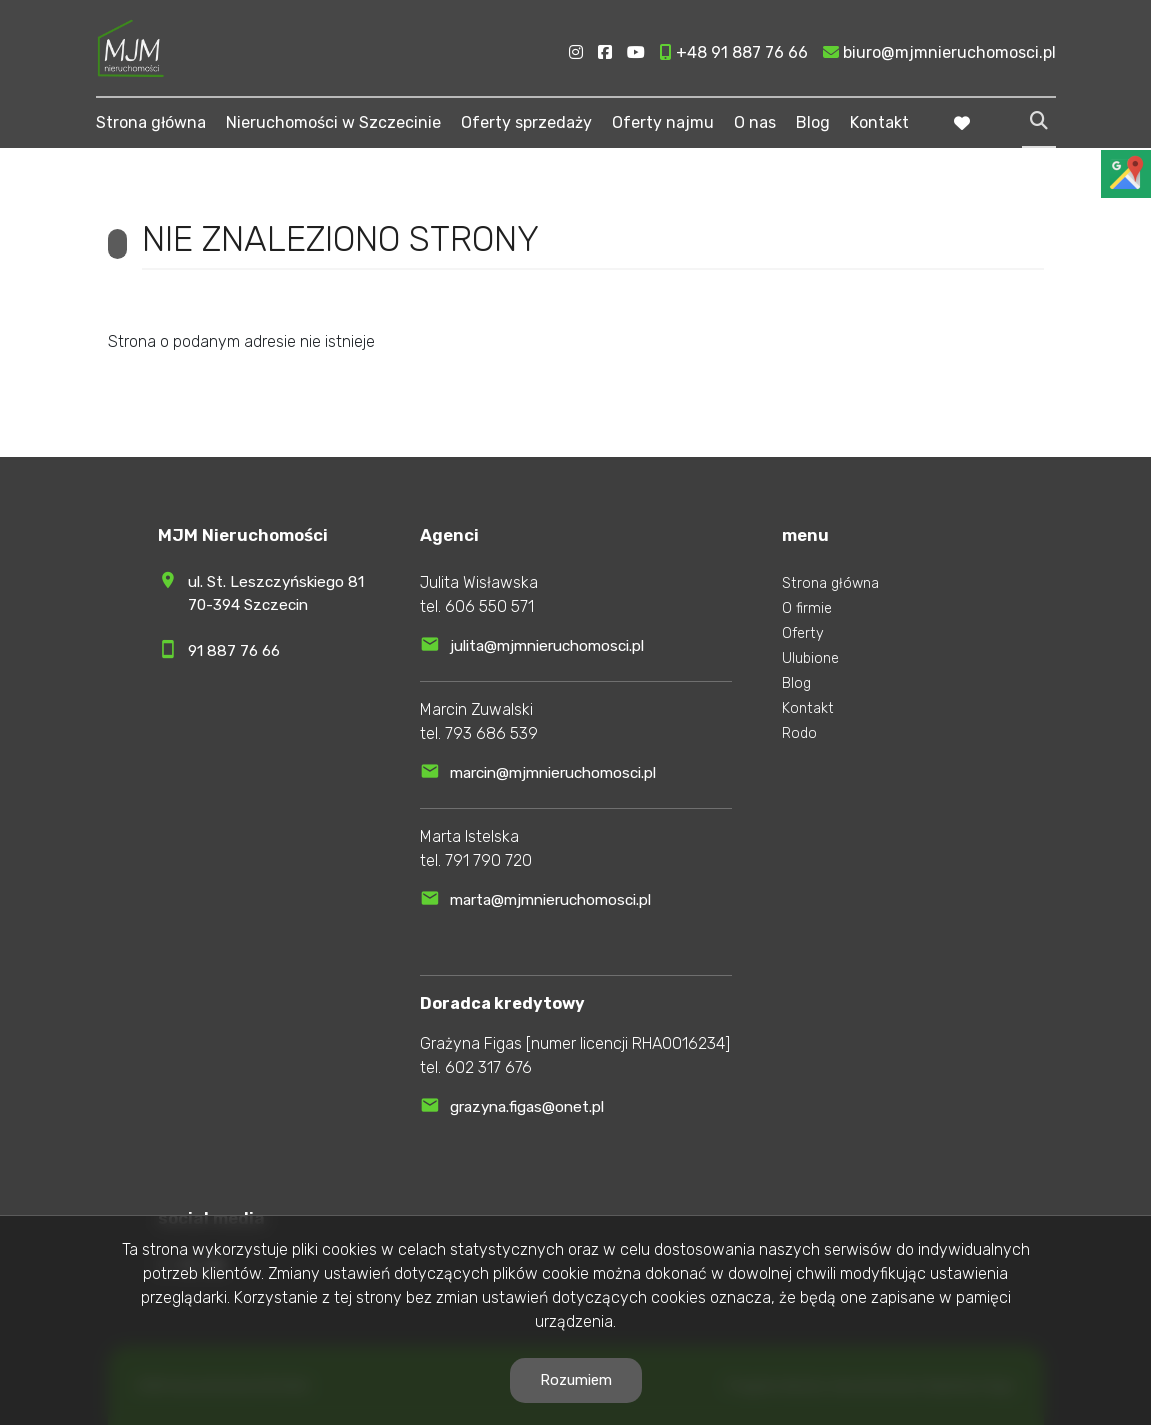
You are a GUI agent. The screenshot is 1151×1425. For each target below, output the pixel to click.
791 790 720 (488, 860)
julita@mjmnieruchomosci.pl (547, 646)
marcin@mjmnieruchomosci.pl (553, 773)
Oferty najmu (663, 122)
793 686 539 (491, 733)
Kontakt (879, 122)
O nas (755, 122)
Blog (813, 122)
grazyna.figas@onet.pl (527, 1107)
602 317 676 (488, 1067)
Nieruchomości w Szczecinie (333, 122)
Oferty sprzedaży (526, 122)
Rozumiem (576, 1380)
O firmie (807, 608)
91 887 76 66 (234, 651)
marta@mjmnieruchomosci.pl (550, 900)
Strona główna (151, 122)
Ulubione (810, 658)
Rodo (799, 733)
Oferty (803, 633)
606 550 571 (489, 606)
